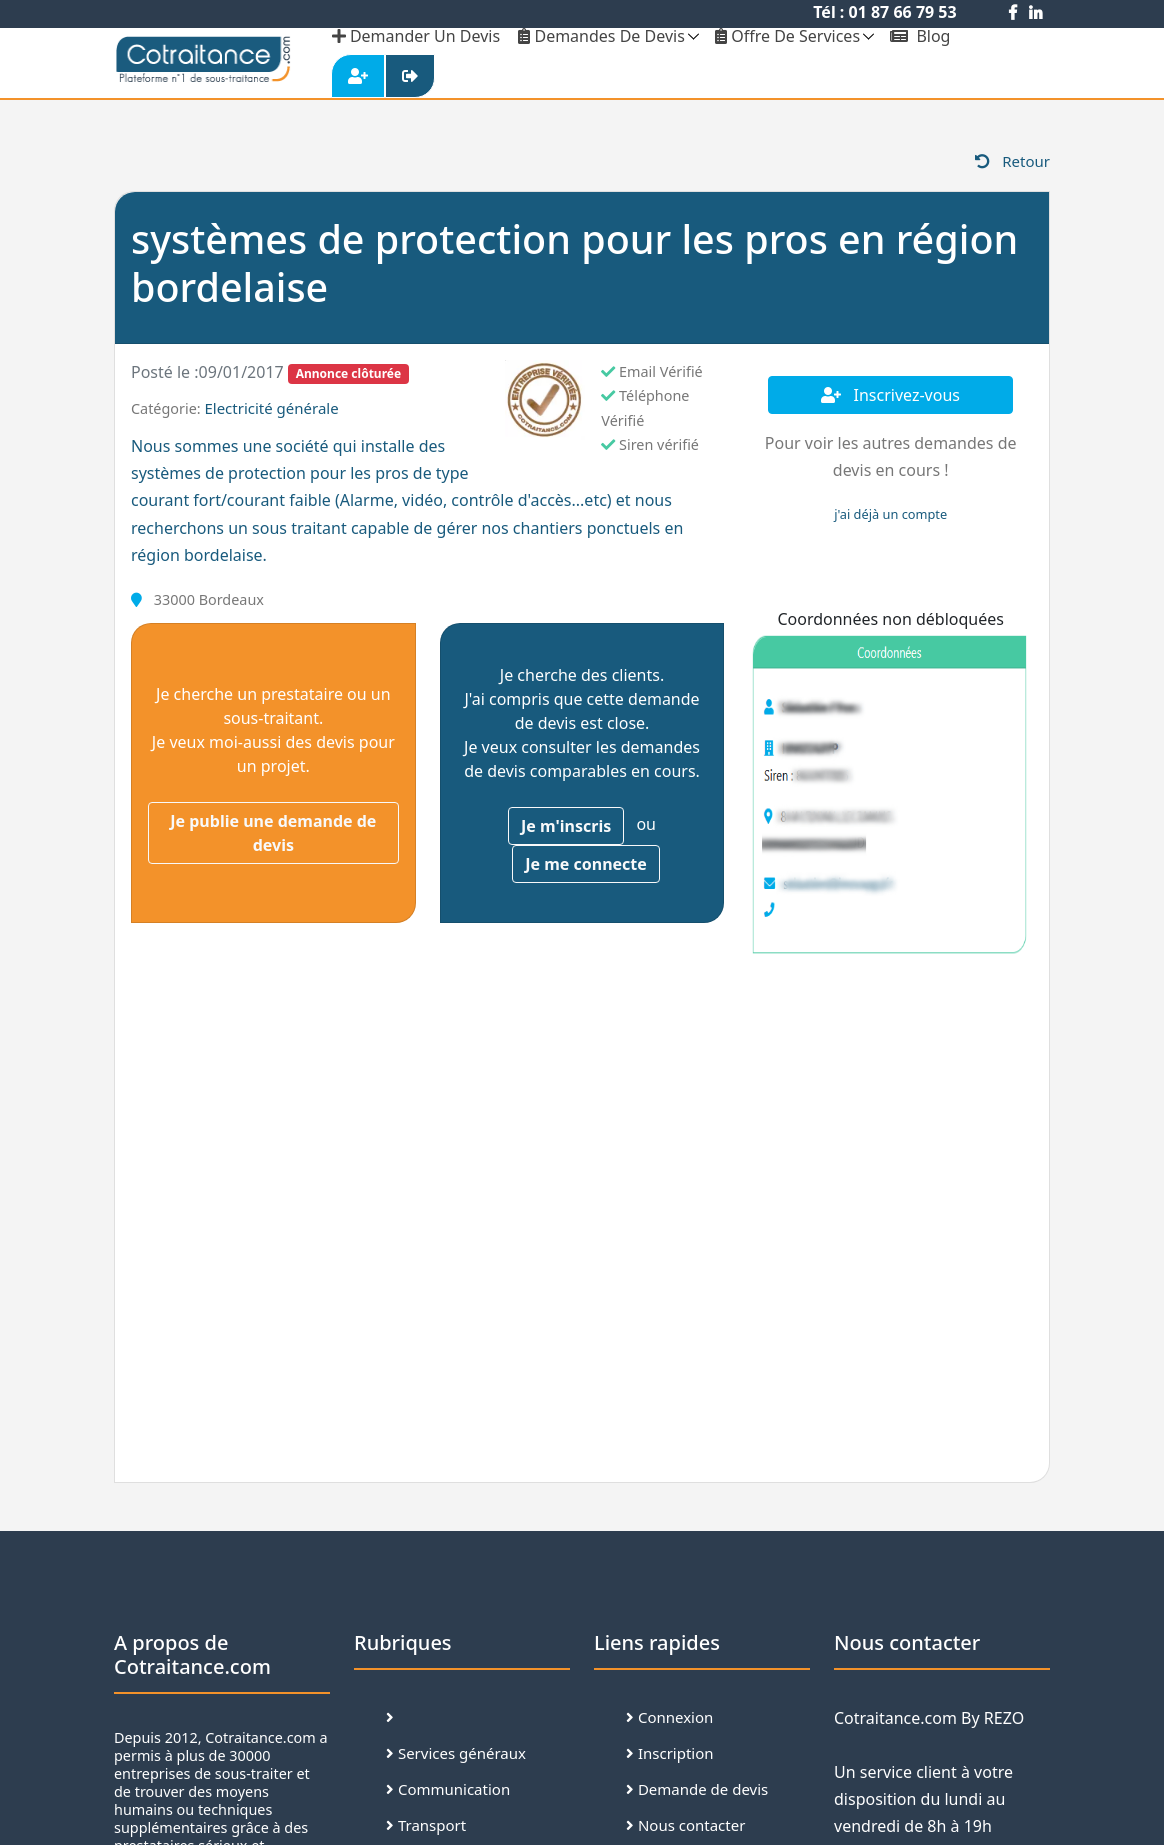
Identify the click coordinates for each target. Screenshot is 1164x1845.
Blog (920, 36)
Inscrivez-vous (890, 395)
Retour (1012, 161)
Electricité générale (271, 408)
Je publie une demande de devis (273, 833)
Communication (448, 1789)
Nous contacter (685, 1825)
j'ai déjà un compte (890, 514)
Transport (426, 1825)
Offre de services (787, 36)
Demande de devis (697, 1789)
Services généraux (456, 1753)
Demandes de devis (601, 36)
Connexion (669, 1717)
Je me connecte (586, 864)
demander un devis (416, 36)
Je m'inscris (566, 826)
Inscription (670, 1753)
